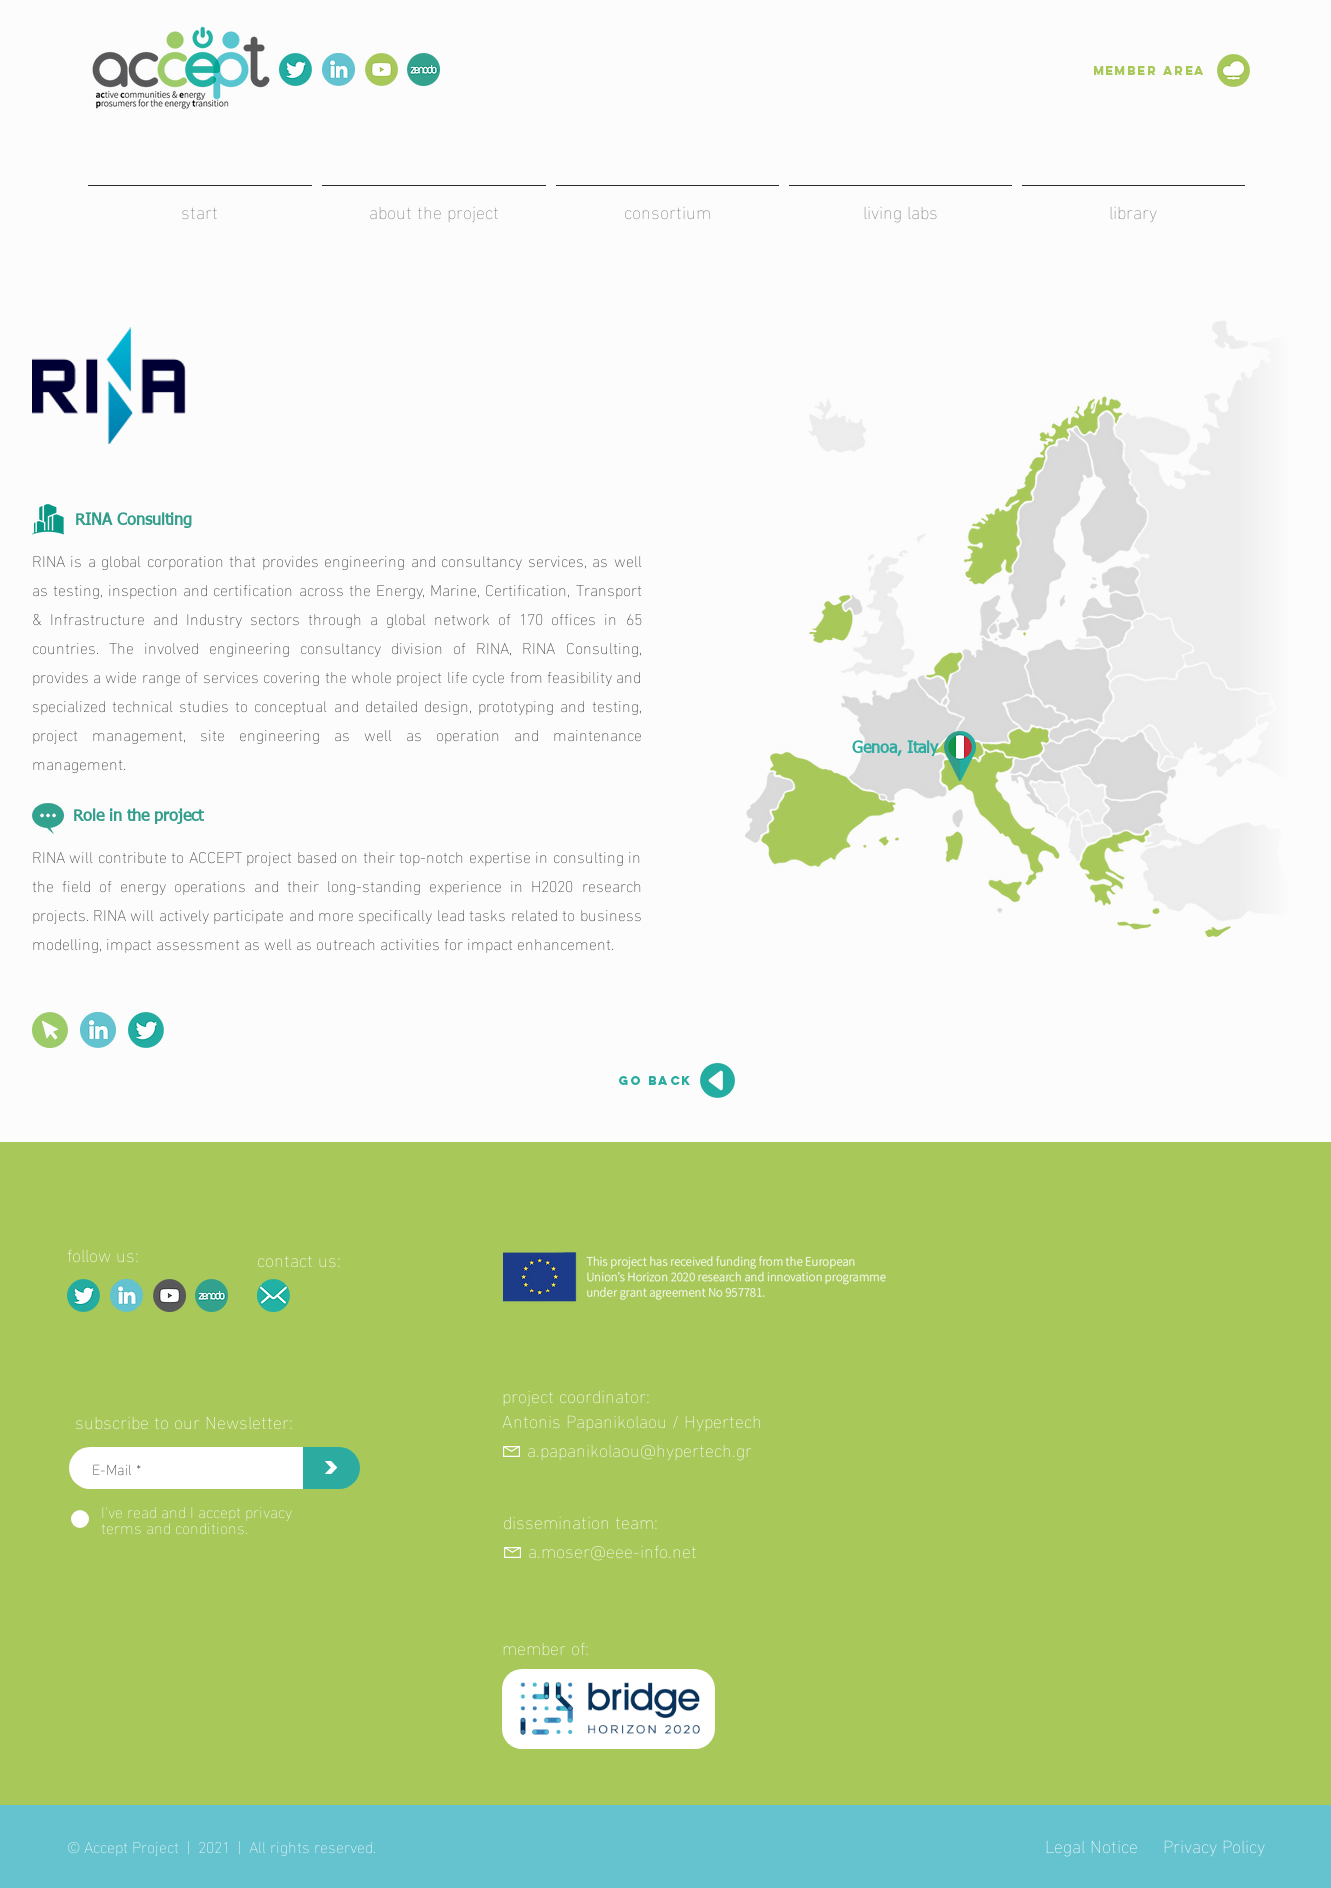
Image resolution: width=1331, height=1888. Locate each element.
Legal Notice (1091, 1844)
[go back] (644, 1081)
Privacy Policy (1214, 1844)
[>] (331, 1468)
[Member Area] (1127, 71)
